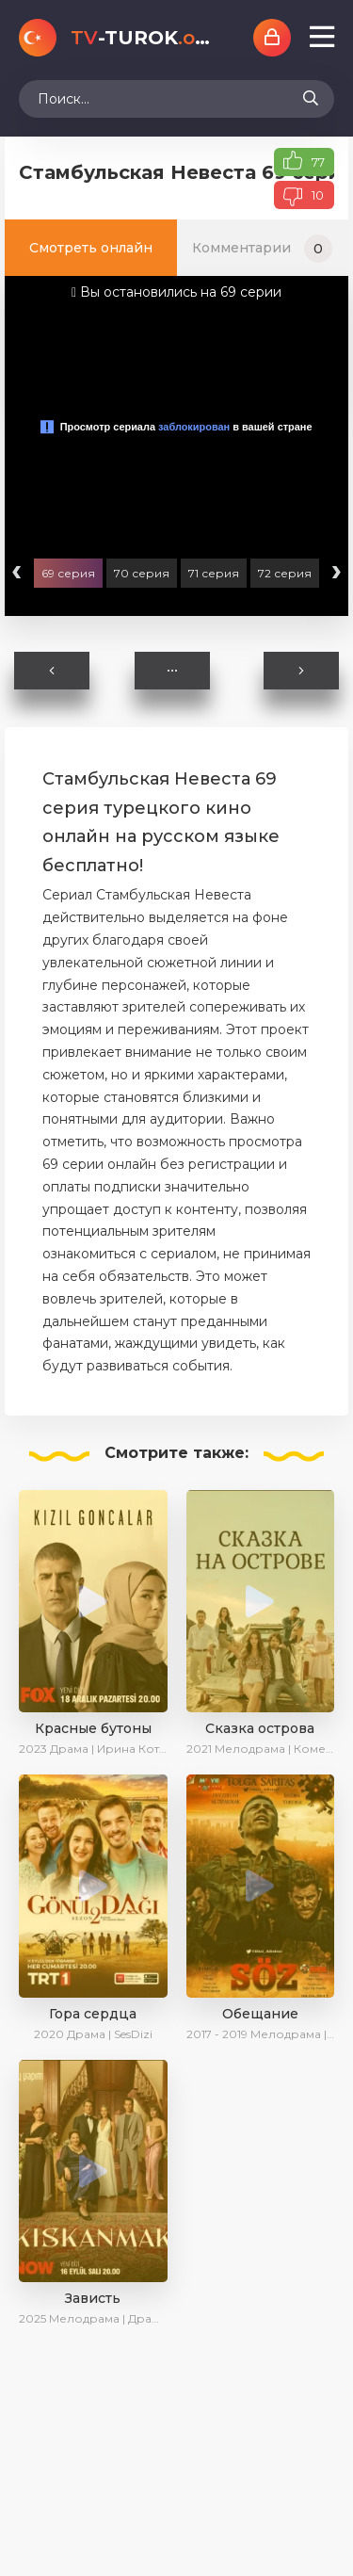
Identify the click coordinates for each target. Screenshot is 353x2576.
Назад (51, 670)
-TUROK (143, 37)
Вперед (301, 670)
